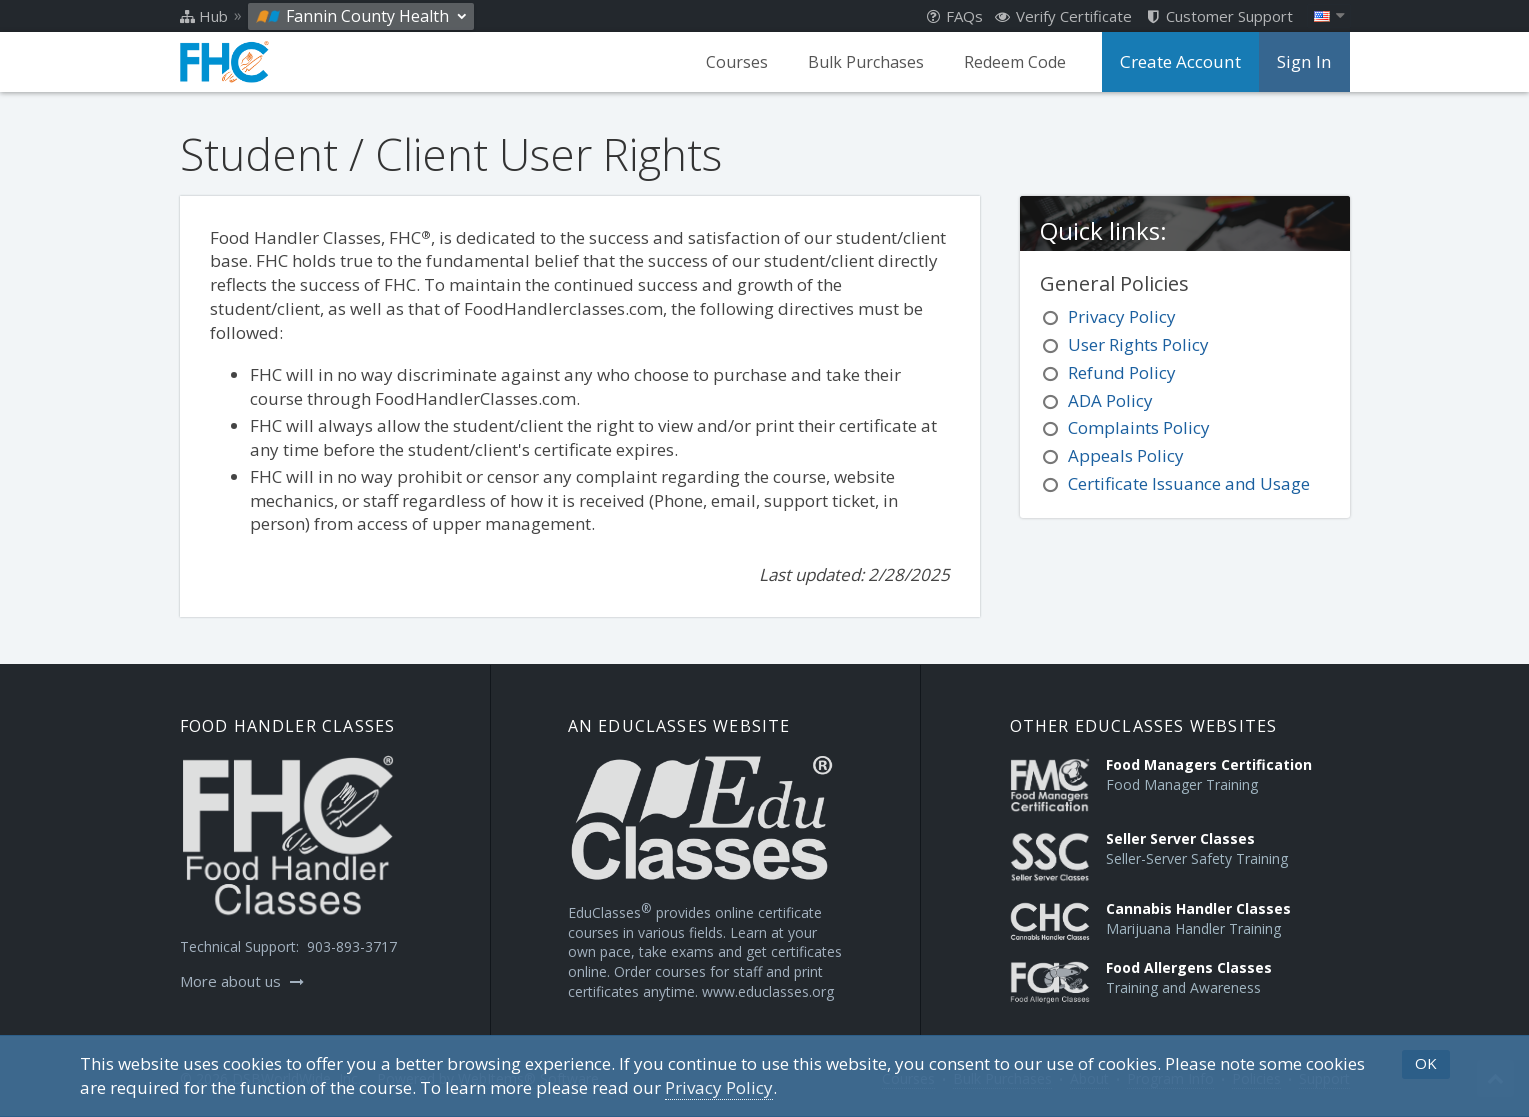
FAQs (955, 16)
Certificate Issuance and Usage (1189, 483)
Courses (747, 62)
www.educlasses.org (768, 991)
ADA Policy (1110, 400)
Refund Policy (1122, 372)
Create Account (1187, 62)
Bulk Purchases (876, 62)
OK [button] (1426, 1063)
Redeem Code (1025, 62)
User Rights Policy (1138, 344)
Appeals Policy (1126, 455)
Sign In (1306, 62)
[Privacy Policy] (719, 1088)
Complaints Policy (1139, 427)
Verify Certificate (1063, 16)
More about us (242, 981)
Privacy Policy (1122, 316)
